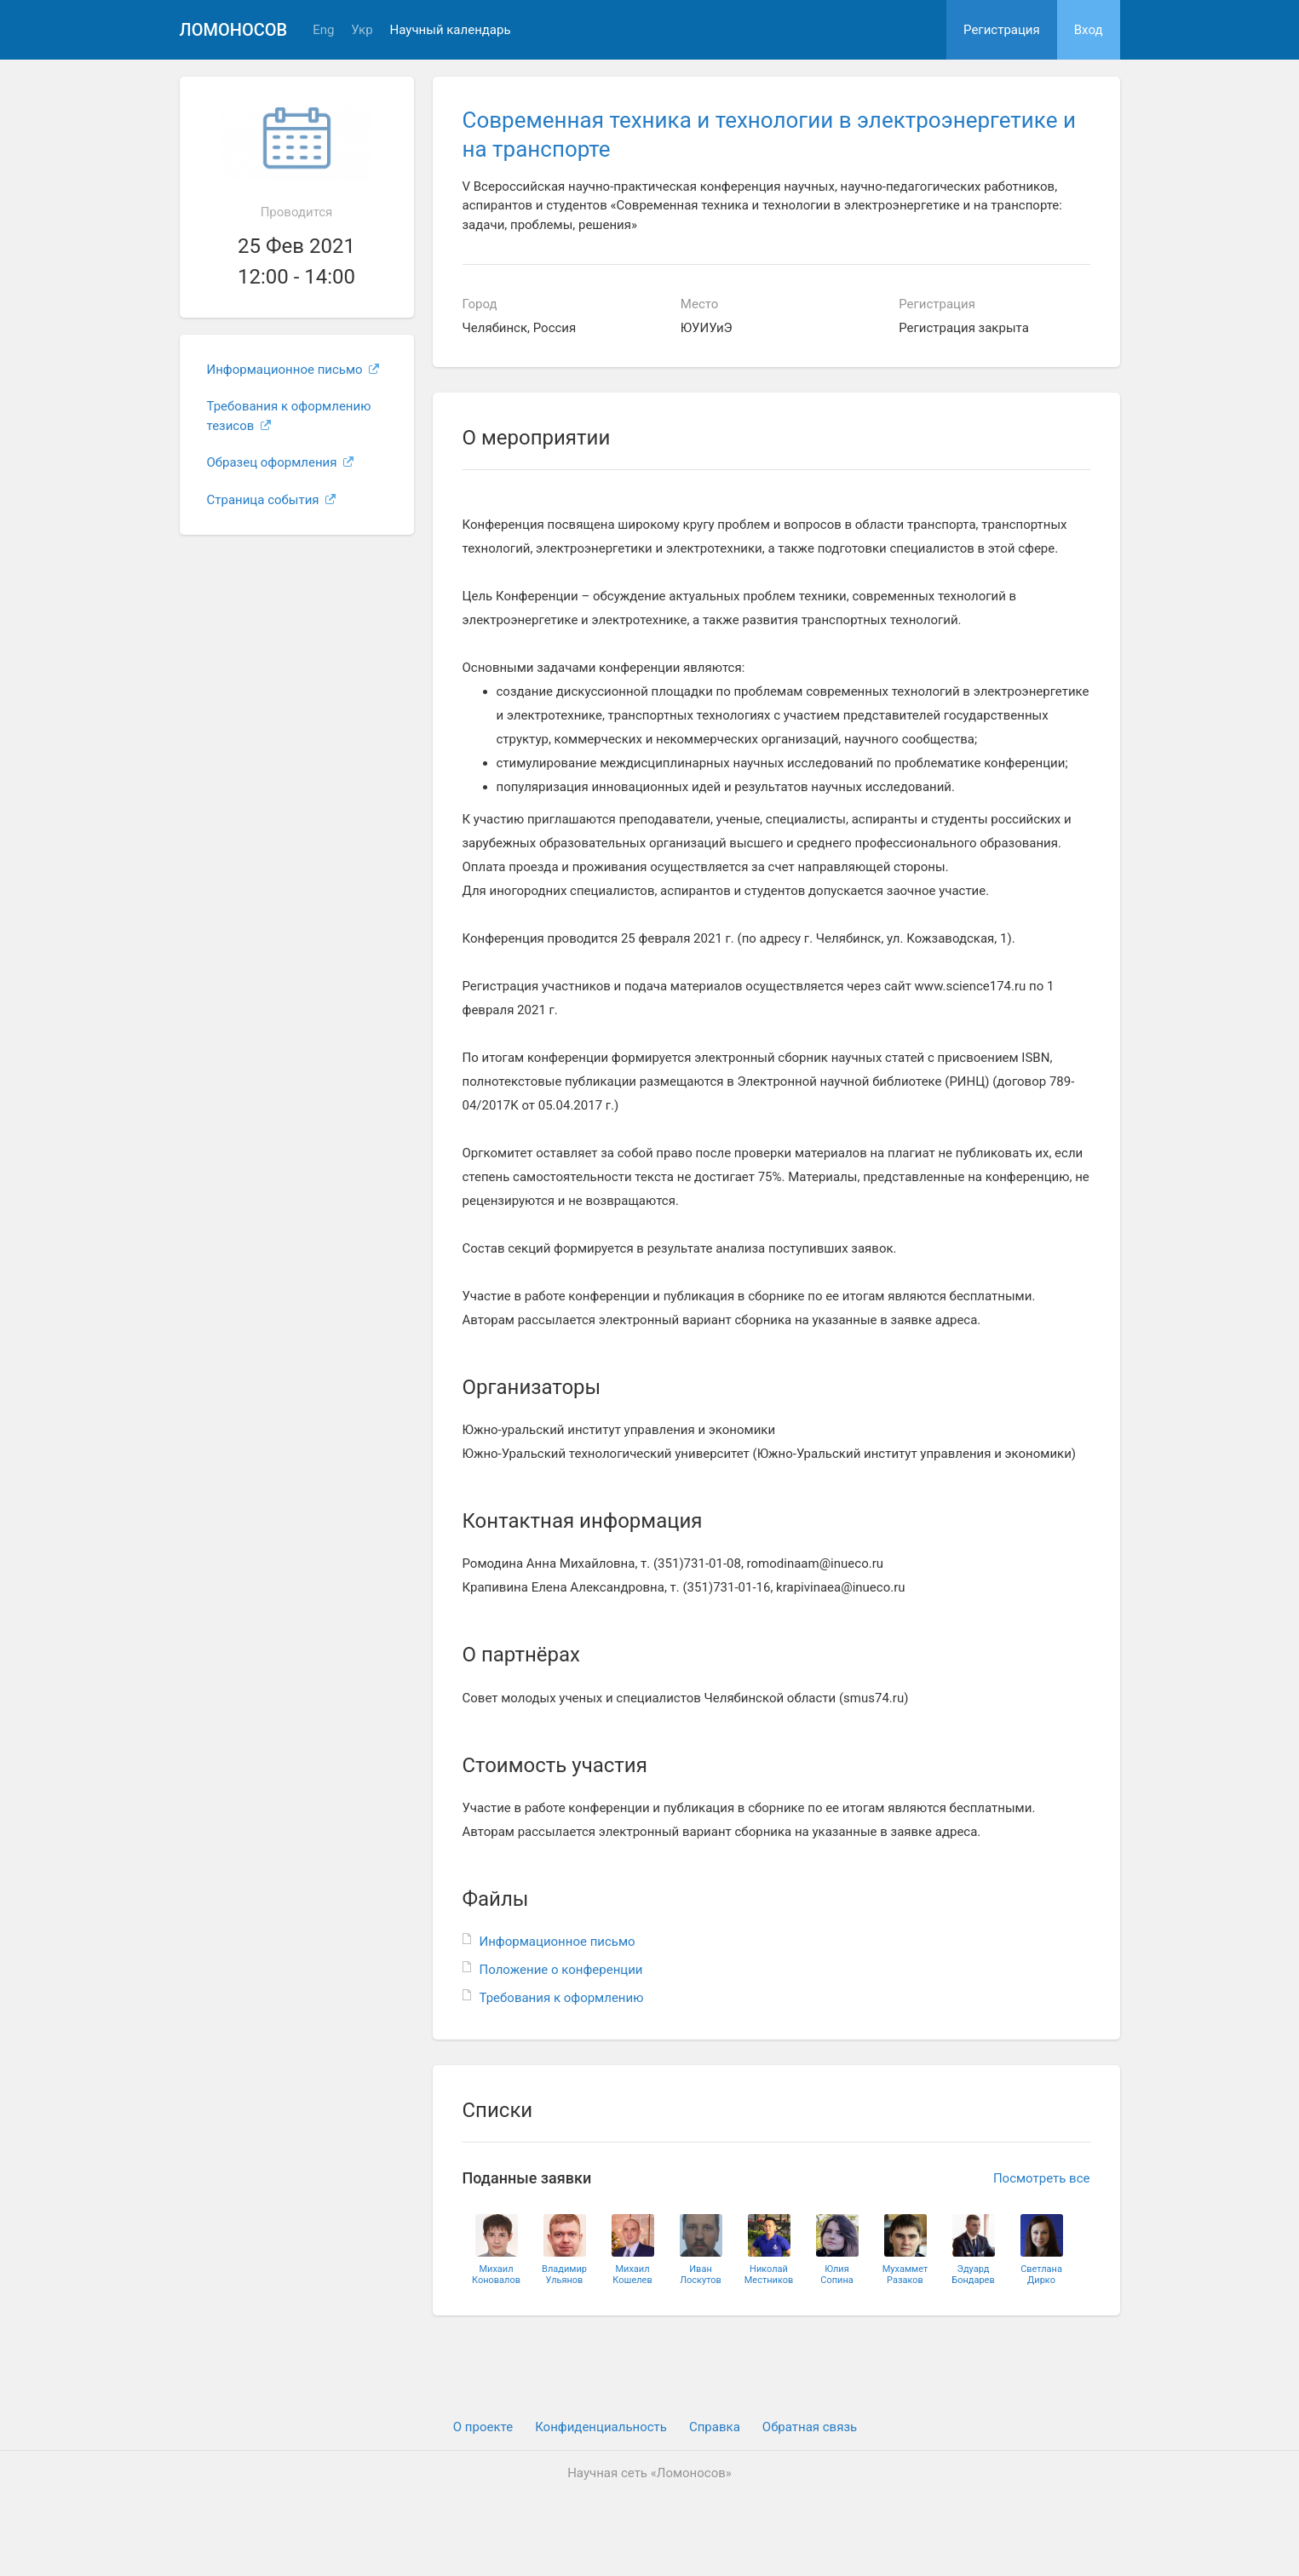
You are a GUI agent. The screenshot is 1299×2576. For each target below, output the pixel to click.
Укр (361, 30)
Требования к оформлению (562, 1997)
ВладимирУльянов (564, 2274)
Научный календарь (450, 30)
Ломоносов (234, 29)
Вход (1088, 29)
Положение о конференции (561, 1969)
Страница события (271, 500)
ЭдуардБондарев (972, 2274)
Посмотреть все (1041, 2178)
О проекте (483, 2427)
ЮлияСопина (836, 2274)
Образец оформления (280, 462)
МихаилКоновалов (496, 2274)
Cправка (714, 2427)
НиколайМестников (769, 2274)
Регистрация (1001, 29)
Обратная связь (809, 2427)
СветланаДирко (1041, 2274)
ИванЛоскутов (700, 2274)
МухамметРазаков (905, 2274)
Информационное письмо (293, 369)
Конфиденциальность (601, 2427)
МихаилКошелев (632, 2274)
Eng (323, 30)
